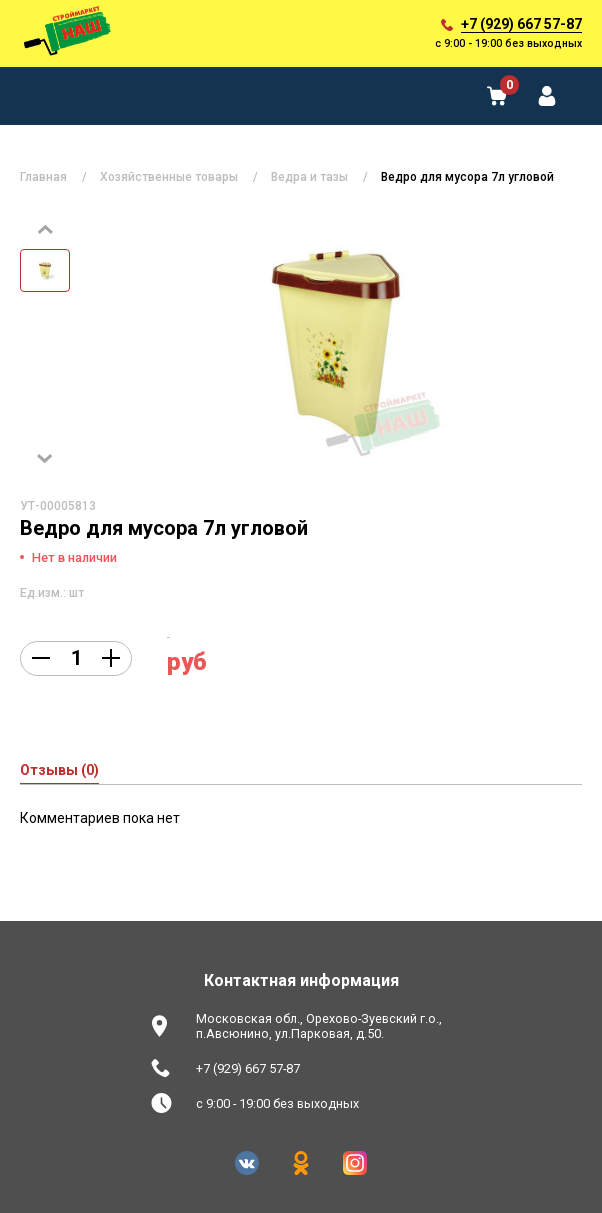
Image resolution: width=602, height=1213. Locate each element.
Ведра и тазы (309, 177)
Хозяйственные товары (169, 177)
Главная (43, 177)
